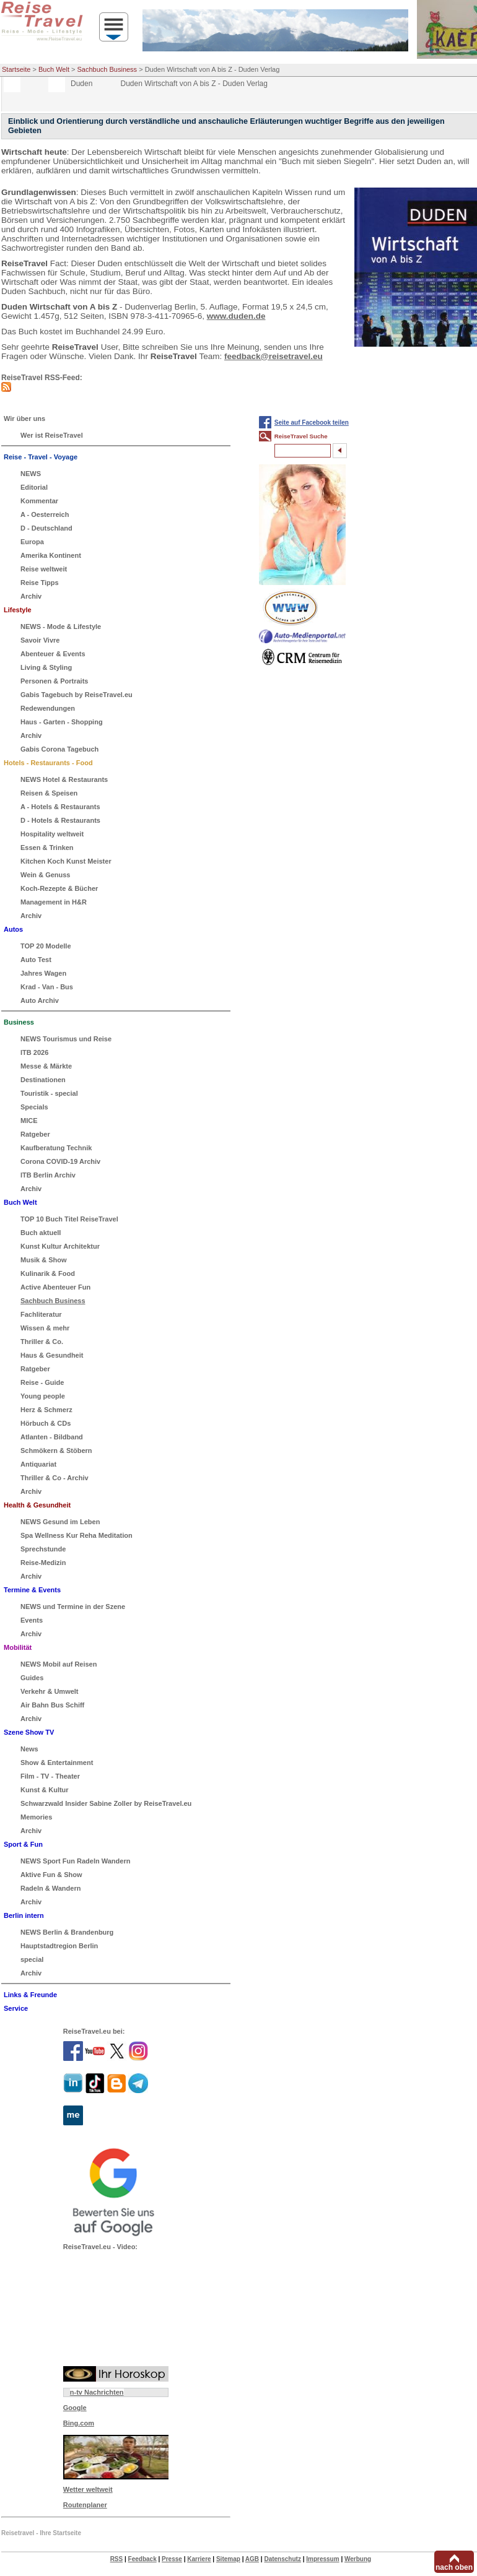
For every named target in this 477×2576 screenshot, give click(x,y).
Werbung (357, 2559)
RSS (116, 2559)
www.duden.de (236, 316)
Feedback (142, 2559)
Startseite (16, 69)
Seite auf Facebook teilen (311, 422)
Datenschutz (282, 2559)
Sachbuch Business (107, 69)
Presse (172, 2559)
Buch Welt (53, 69)
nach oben (454, 2567)
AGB (252, 2559)
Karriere (199, 2559)
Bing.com (78, 2423)
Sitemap (228, 2559)
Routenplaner (85, 2505)
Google (75, 2407)
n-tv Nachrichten (97, 2392)
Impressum (322, 2559)
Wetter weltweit (88, 2489)
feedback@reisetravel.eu (273, 356)
